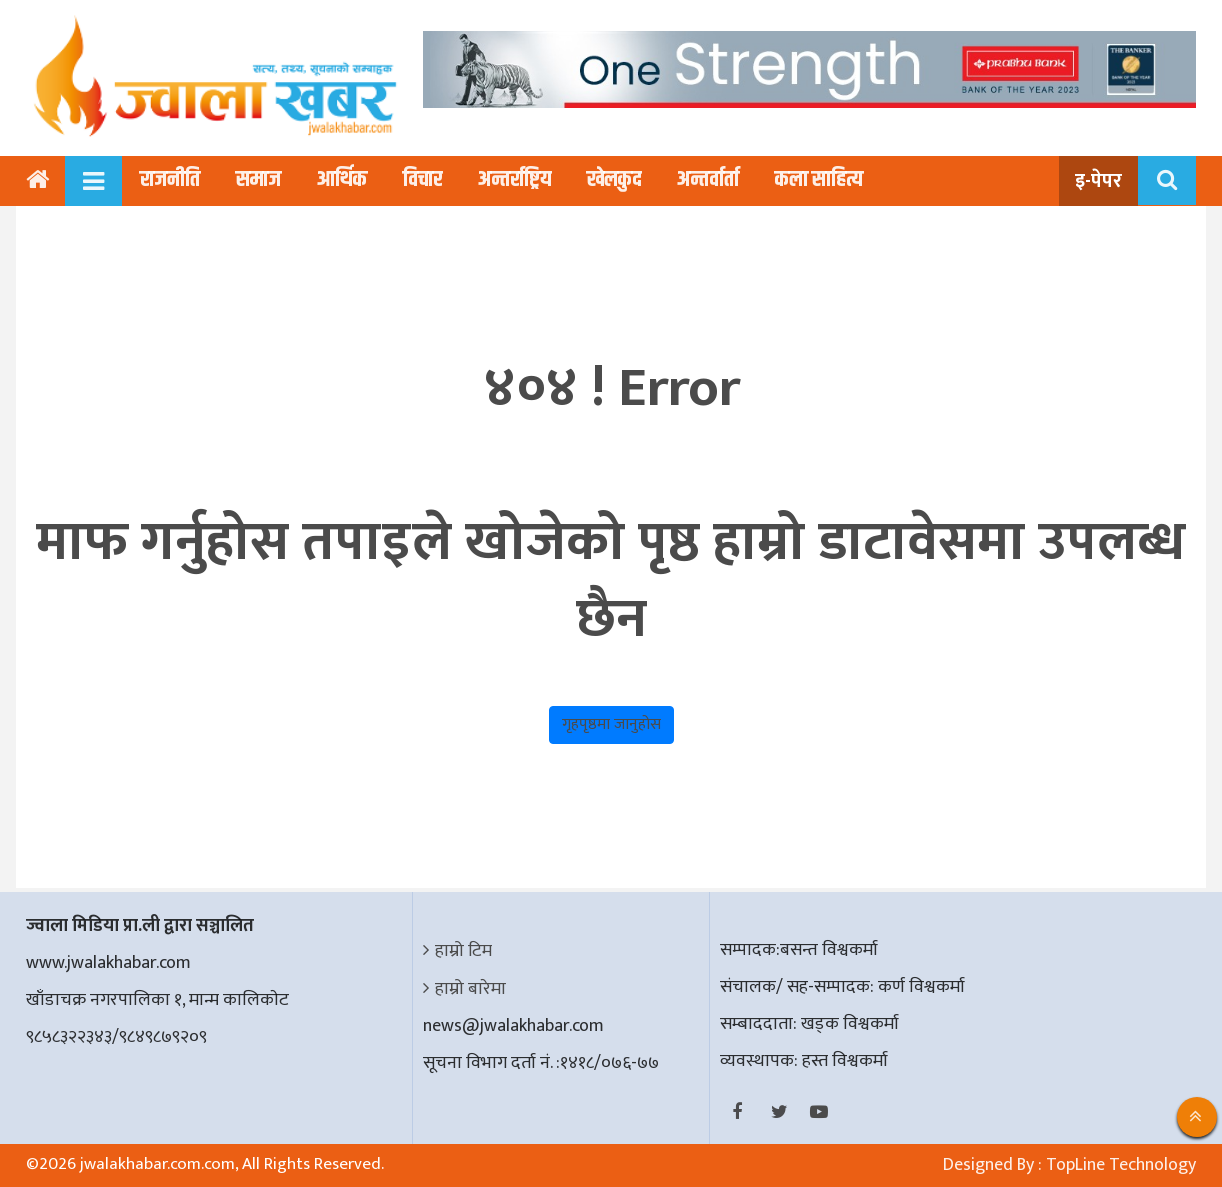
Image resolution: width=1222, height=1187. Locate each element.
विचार (422, 180)
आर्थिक (342, 180)
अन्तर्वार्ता (708, 180)
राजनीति (170, 180)
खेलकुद (614, 180)
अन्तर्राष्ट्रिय (514, 180)
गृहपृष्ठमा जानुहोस (611, 724)
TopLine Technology (1121, 1165)
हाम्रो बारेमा (470, 989)
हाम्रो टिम (463, 951)
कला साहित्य (819, 180)
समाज (258, 180)
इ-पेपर (1098, 181)
